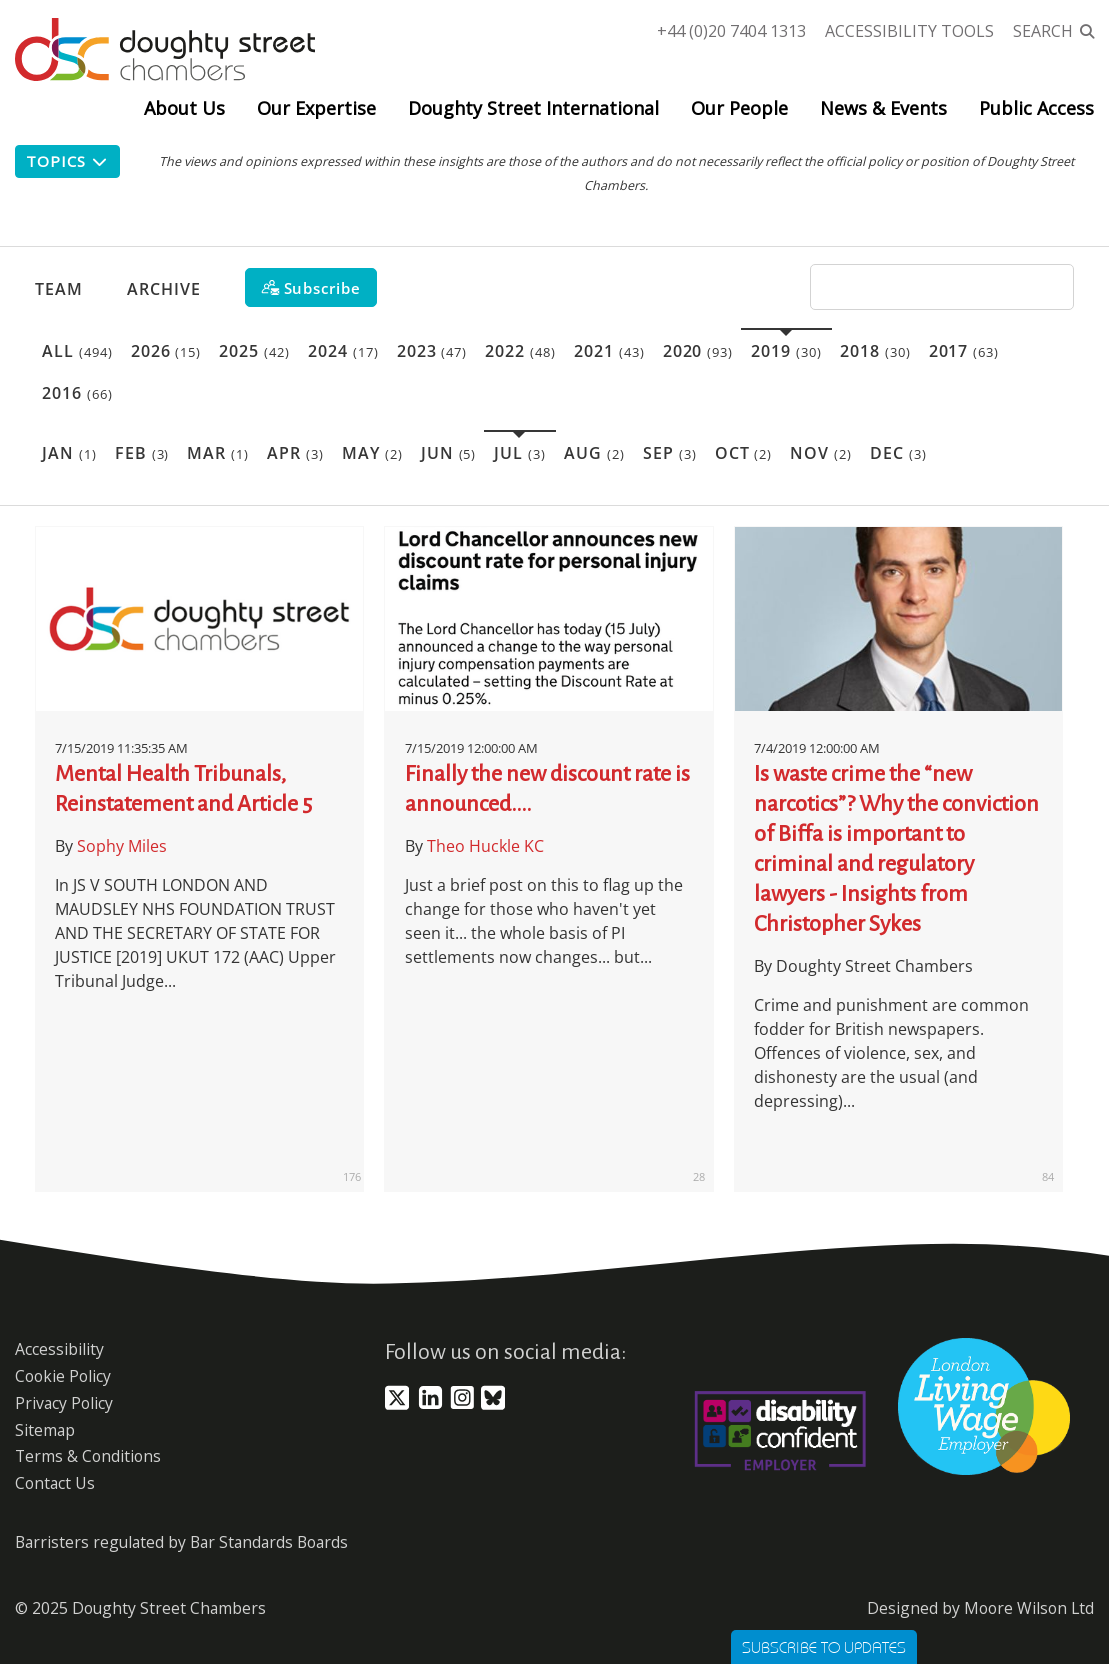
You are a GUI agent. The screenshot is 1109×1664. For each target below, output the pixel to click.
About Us (184, 108)
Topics (67, 161)
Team (59, 289)
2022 (520, 351)
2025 (254, 351)
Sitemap (45, 1430)
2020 (698, 351)
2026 (166, 351)
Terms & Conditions (88, 1456)
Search (1043, 31)
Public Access (1036, 108)
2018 (875, 351)
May (372, 453)
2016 (77, 393)
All (77, 351)
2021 (609, 351)
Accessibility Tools (909, 31)
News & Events (883, 108)
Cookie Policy (63, 1376)
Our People (739, 108)
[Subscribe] (311, 287)
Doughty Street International (533, 108)
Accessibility (59, 1349)
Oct (744, 453)
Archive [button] (164, 289)
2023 (432, 351)
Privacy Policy (64, 1403)
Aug (594, 453)
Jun (449, 453)
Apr (295, 453)
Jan (69, 453)
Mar (218, 453)
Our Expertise (316, 108)
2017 (964, 351)
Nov (821, 453)
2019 (786, 351)
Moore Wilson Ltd (1029, 1608)
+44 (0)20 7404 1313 (731, 31)
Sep (670, 453)
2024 (343, 351)
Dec (898, 453)
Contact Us (55, 1483)
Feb (142, 453)
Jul (520, 453)
